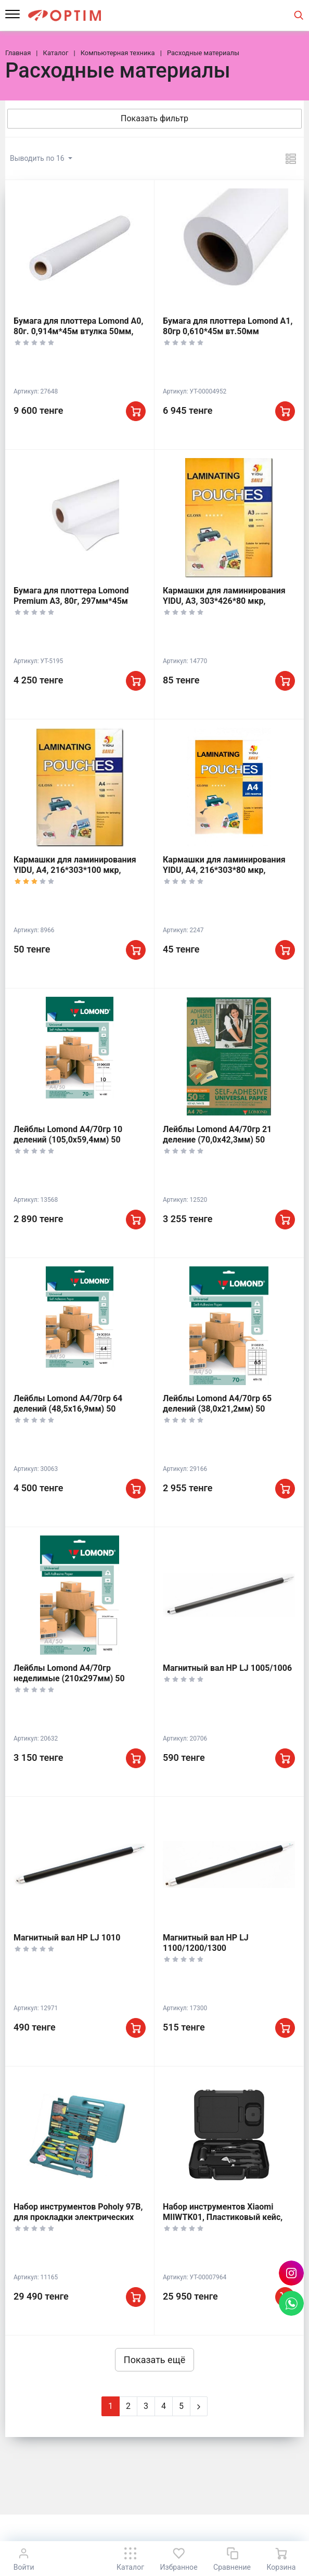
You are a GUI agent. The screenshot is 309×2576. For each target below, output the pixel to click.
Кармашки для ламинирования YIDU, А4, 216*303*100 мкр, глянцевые (75, 870)
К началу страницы (154, 2529)
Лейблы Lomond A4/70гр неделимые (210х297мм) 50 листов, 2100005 (69, 1678)
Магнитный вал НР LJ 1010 (67, 1938)
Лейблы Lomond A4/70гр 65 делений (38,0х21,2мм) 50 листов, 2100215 (217, 1408)
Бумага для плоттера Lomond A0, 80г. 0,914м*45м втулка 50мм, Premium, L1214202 (78, 331)
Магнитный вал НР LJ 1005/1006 (227, 1668)
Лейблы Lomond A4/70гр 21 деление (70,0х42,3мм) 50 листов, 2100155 (217, 1139)
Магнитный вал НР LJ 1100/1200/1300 (206, 1943)
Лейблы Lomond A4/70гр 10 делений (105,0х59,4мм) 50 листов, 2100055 (68, 1139)
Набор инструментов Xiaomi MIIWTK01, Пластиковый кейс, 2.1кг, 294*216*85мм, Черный (222, 2217)
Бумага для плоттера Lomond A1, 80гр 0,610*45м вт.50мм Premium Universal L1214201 (227, 331)
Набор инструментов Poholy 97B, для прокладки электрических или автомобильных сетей (78, 2217)
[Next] (199, 2406)
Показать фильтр (154, 118)
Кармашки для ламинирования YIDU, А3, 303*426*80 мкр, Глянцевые (224, 601)
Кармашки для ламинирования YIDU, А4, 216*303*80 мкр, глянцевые (224, 870)
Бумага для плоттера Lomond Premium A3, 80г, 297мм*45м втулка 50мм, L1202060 (71, 601)
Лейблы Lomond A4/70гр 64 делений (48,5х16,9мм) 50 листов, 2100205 (68, 1408)
